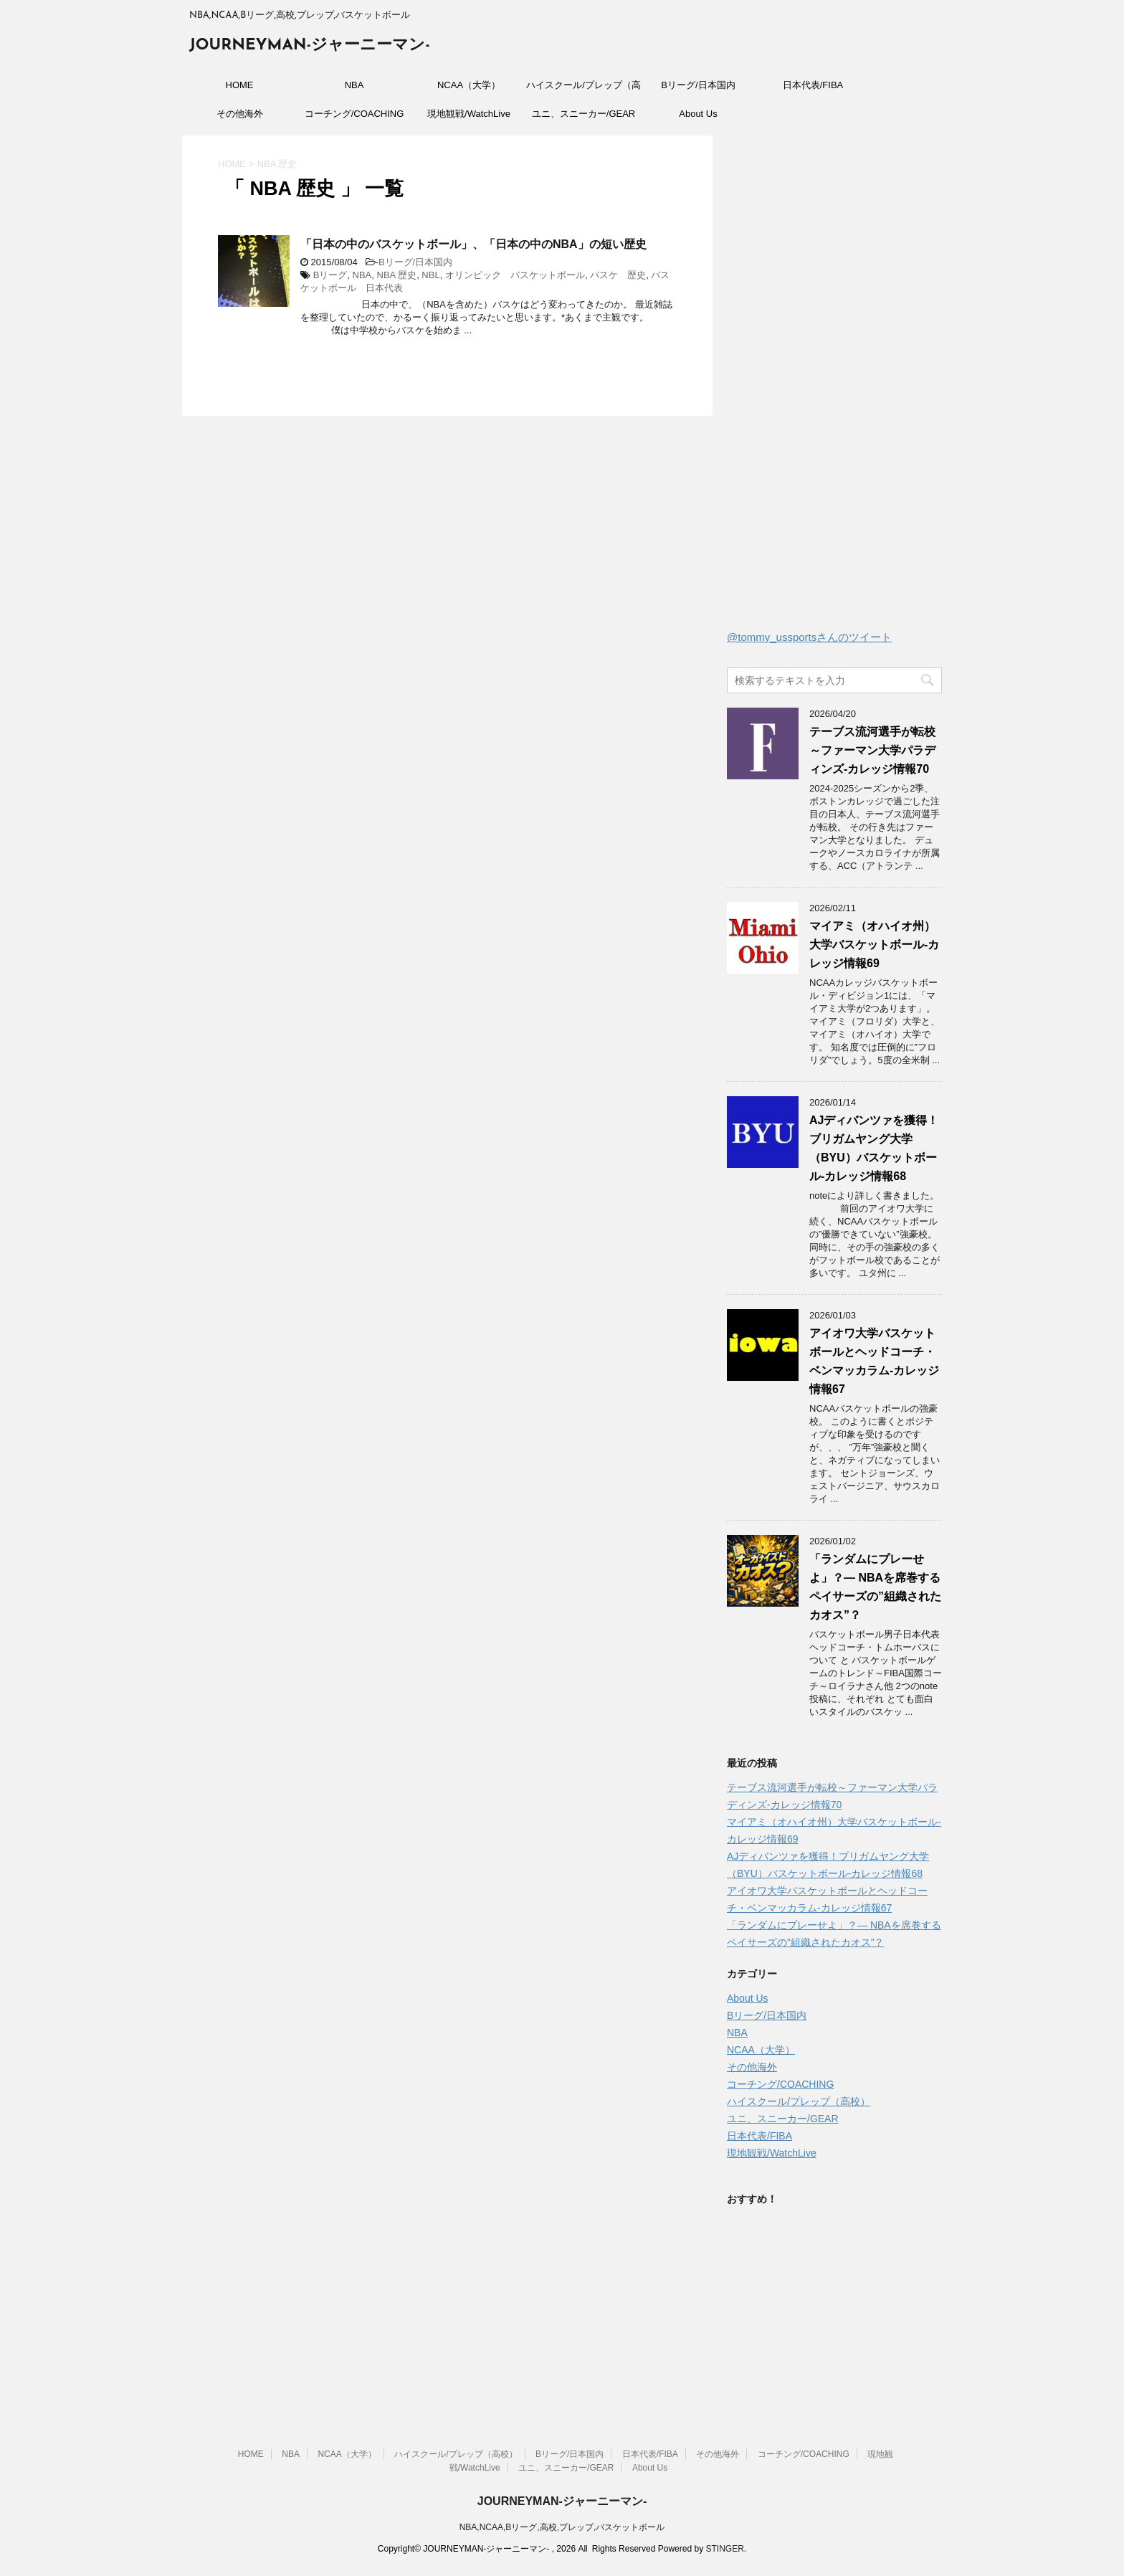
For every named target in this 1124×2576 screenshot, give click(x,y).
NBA (354, 85)
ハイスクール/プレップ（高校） (583, 90)
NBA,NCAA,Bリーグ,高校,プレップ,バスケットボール (562, 2527)
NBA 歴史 (397, 275)
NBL (430, 275)
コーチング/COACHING (354, 113)
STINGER (724, 2549)
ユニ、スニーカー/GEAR (583, 113)
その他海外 (239, 113)
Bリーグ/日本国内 (698, 85)
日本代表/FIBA (813, 85)
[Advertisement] (834, 386)
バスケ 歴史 (618, 275)
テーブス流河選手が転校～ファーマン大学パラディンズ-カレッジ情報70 (872, 750)
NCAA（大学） (468, 85)
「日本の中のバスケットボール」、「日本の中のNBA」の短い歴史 (473, 244)
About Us (698, 113)
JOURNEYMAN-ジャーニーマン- (309, 45)
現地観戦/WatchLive (468, 113)
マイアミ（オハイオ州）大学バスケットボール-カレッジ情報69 (874, 944)
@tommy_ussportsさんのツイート (809, 637)
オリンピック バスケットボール (515, 275)
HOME (240, 85)
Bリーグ (330, 275)
